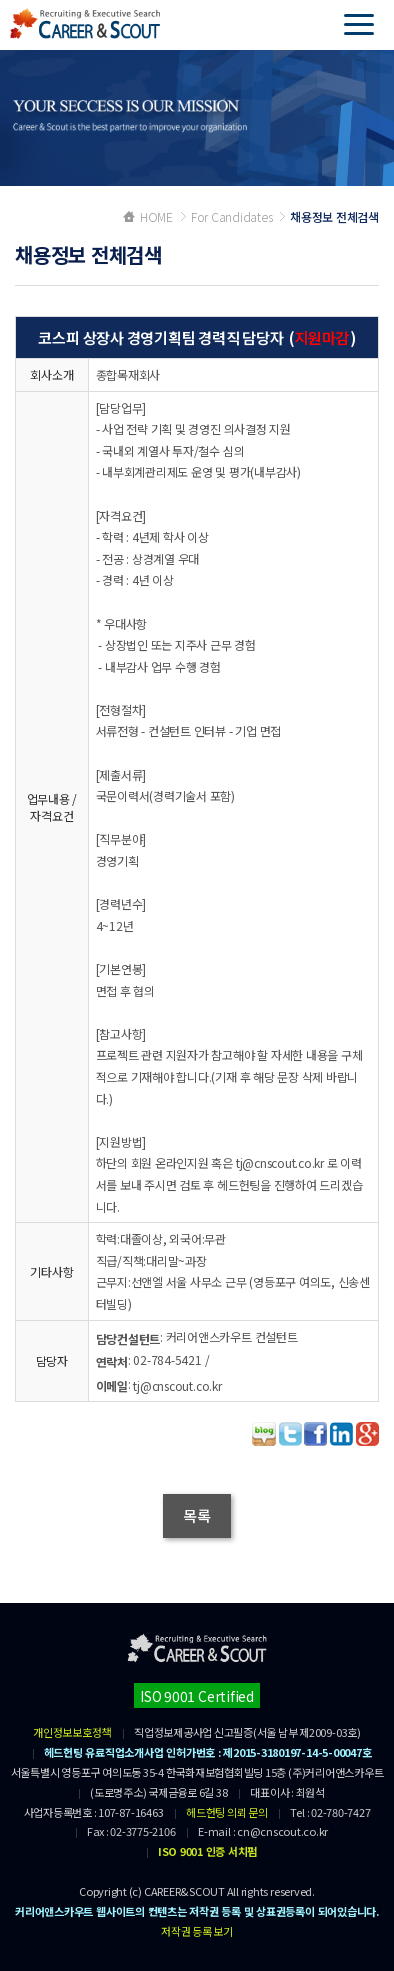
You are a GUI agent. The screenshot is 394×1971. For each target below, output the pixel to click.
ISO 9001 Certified (197, 1696)
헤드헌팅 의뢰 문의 (227, 1812)
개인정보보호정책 (72, 1732)
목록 (197, 1515)
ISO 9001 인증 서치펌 (207, 1851)
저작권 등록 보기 (197, 1931)
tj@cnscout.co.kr (177, 1385)
